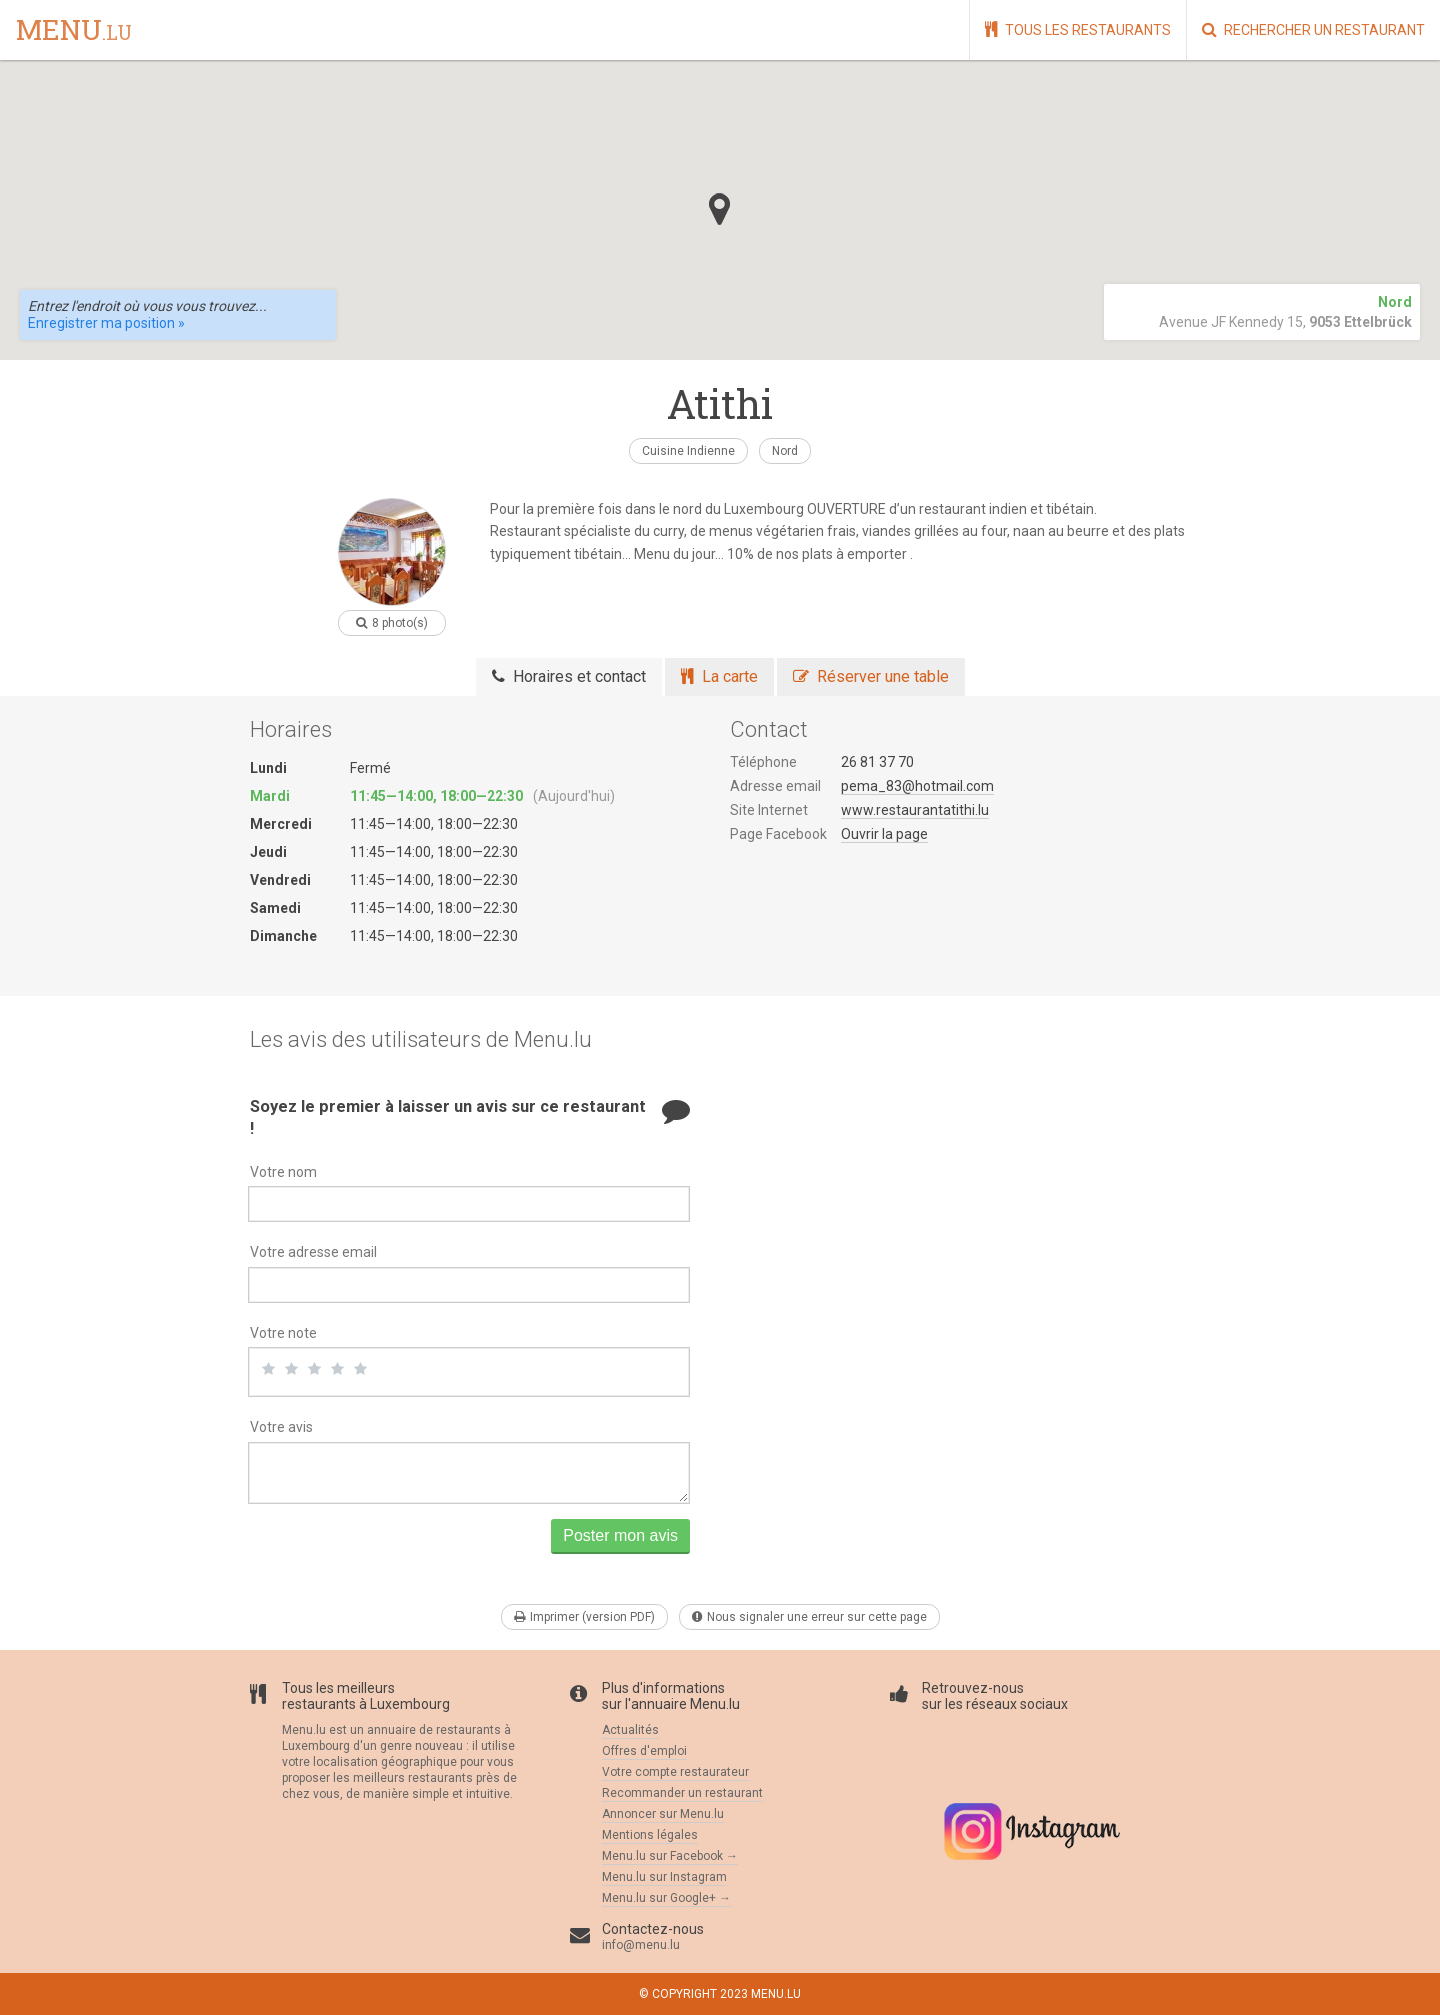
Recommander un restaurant (682, 1793)
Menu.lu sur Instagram (664, 1877)
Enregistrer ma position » (106, 323)
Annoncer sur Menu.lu (663, 1814)
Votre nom (283, 1172)
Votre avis (281, 1427)
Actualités (630, 1730)
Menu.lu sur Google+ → (666, 1898)
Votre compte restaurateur (675, 1772)
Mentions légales (650, 1835)
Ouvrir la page (884, 834)
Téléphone (763, 762)
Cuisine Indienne (688, 451)
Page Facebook (778, 834)
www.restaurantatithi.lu (915, 810)
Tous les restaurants (1078, 29)
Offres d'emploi (644, 1751)
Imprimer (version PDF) (584, 1617)
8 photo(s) (392, 623)
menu (74, 31)
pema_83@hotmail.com (917, 786)
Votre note (283, 1333)
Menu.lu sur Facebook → (670, 1856)
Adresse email (775, 786)
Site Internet (769, 810)
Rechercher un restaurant (1313, 29)
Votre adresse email (313, 1252)
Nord (785, 451)
